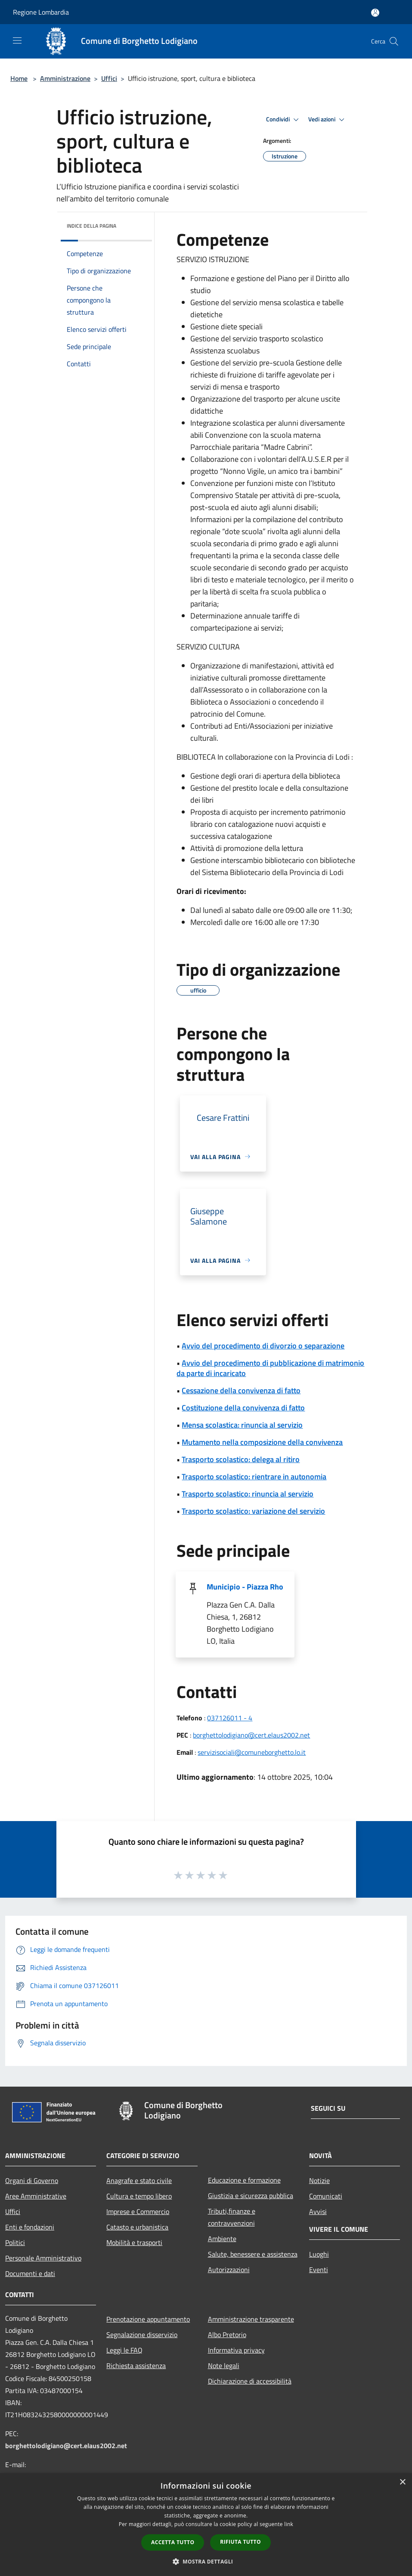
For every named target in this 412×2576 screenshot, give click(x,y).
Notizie (319, 2180)
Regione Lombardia (41, 12)
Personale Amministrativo (43, 2258)
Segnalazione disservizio (141, 2334)
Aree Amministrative (35, 2196)
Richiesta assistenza (136, 2365)
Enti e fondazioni (29, 2227)
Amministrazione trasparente (251, 2319)
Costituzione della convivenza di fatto (243, 1407)
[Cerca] (394, 41)
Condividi (283, 119)
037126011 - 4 (229, 1718)
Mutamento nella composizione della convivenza (262, 1442)
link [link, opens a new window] (288, 2524)
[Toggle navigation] (17, 40)
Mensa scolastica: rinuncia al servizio (242, 1425)
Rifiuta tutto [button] (240, 2541)
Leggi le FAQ (124, 2350)
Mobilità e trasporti (134, 2242)
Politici (15, 2242)
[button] (206, 2561)
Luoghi (319, 2254)
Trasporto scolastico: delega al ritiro (241, 1459)
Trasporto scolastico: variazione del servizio (253, 1511)
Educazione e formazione (244, 2180)
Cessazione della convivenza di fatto (241, 1390)
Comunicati (325, 2196)
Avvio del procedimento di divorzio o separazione (263, 1345)
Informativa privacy (236, 2350)
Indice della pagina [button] (91, 226)
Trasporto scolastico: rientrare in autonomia (254, 1476)
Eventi (318, 2269)
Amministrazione (65, 78)
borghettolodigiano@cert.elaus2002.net (251, 1735)
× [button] (402, 2482)
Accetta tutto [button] (172, 2542)
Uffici (109, 78)
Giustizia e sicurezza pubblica (250, 2195)
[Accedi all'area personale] (375, 13)
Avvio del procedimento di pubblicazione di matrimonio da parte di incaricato (270, 1368)
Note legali (223, 2365)
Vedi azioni (327, 119)
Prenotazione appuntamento (148, 2319)
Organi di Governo (31, 2180)
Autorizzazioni (229, 2269)
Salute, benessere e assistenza (252, 2254)
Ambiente (222, 2238)
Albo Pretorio (227, 2334)
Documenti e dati (30, 2273)
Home (19, 78)
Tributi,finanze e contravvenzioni (231, 2217)
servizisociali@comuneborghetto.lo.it (252, 1752)
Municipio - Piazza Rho (245, 1587)
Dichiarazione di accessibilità (249, 2381)
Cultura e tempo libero (139, 2196)
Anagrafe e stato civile (139, 2180)
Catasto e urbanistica (137, 2227)
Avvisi (318, 2211)
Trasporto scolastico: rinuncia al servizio (247, 1494)
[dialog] (206, 2524)
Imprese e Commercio (137, 2211)
